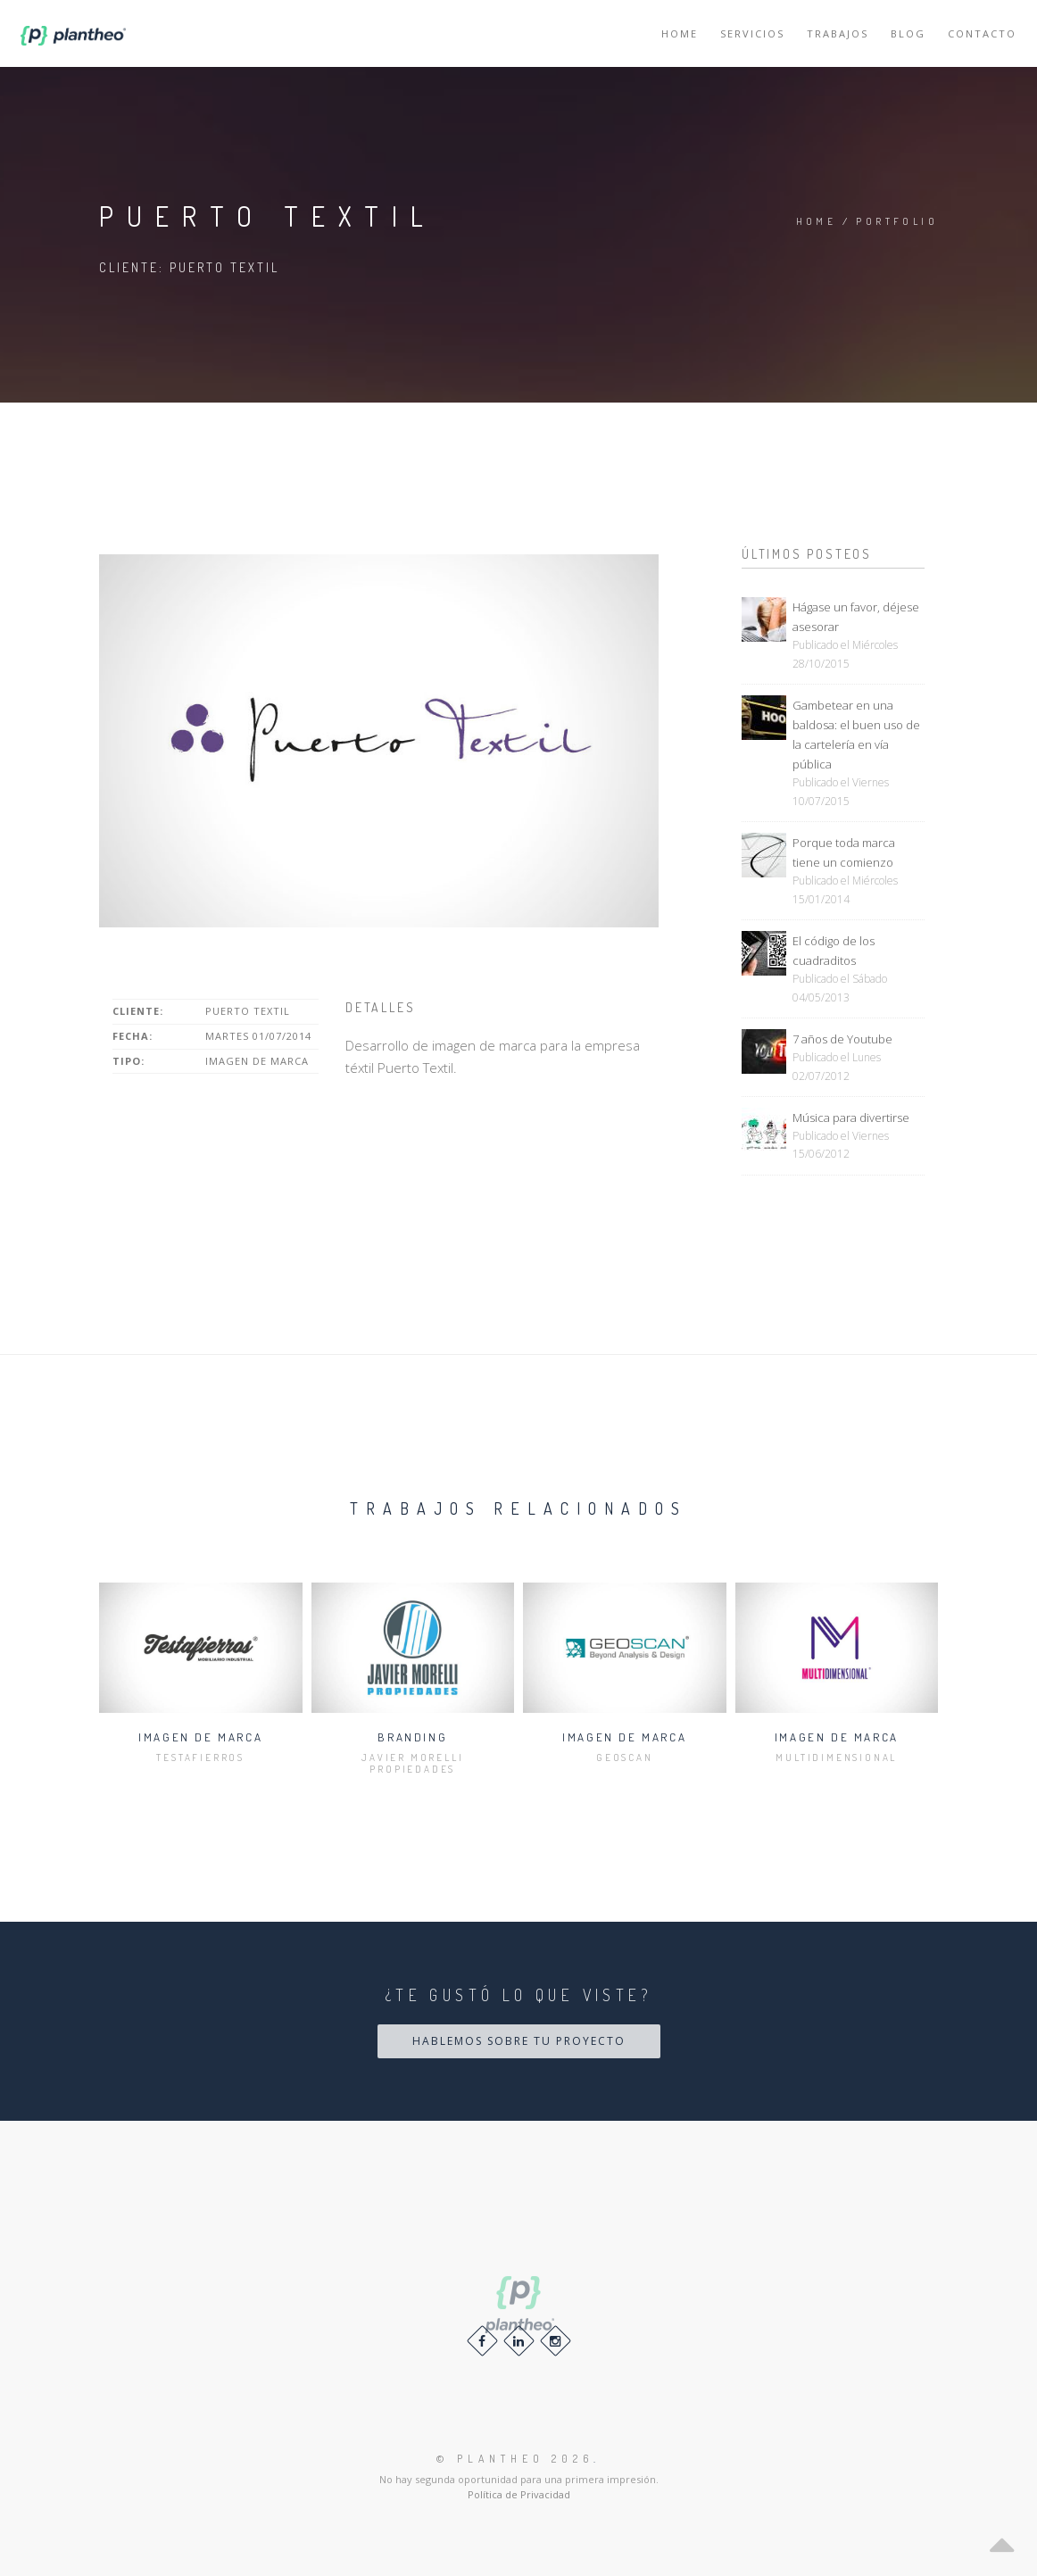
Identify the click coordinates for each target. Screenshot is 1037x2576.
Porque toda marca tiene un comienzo (843, 852)
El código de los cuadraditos (833, 950)
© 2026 (514, 2458)
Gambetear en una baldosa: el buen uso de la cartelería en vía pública (856, 734)
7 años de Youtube (842, 1039)
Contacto (982, 33)
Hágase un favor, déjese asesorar (855, 617)
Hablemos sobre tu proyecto (519, 2040)
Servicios (752, 33)
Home (679, 33)
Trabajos (837, 33)
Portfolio (897, 221)
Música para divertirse (850, 1117)
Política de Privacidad (519, 2494)
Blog (908, 33)
